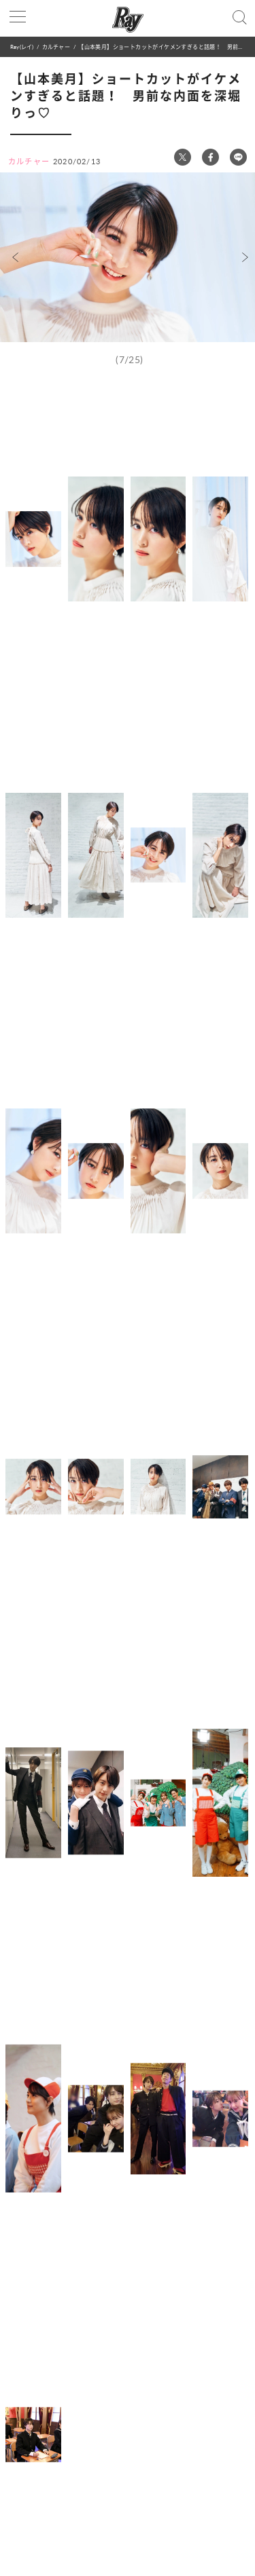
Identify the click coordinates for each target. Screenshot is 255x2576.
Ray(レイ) (21, 46)
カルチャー (56, 46)
